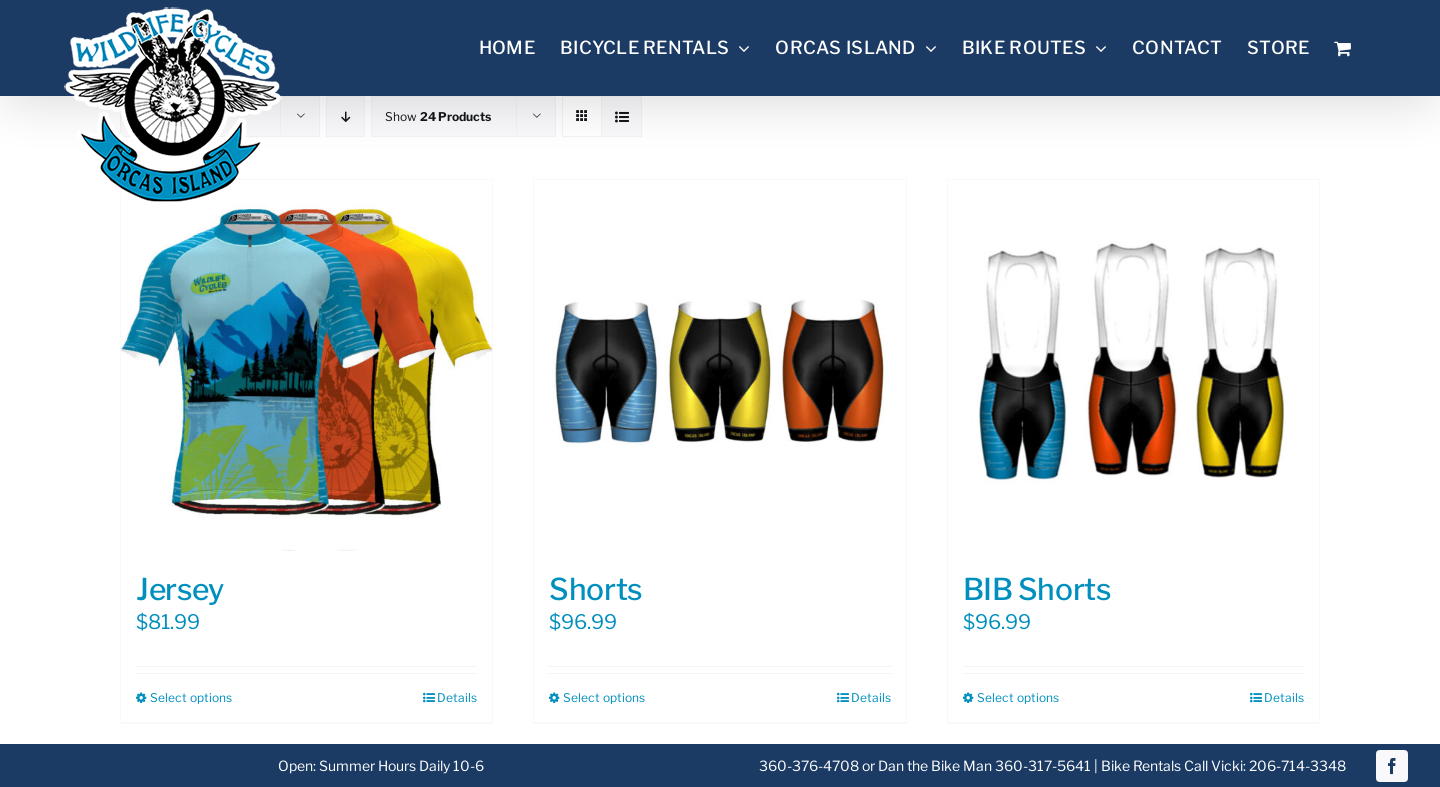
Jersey (179, 589)
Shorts (595, 589)
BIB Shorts (1037, 589)
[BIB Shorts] (1133, 365)
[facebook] (1392, 766)
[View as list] (621, 116)
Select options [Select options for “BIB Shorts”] (1018, 697)
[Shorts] (719, 365)
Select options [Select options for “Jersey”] (191, 697)
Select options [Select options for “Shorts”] (604, 697)
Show (438, 116)
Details (457, 697)
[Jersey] (306, 365)
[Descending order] (345, 116)
